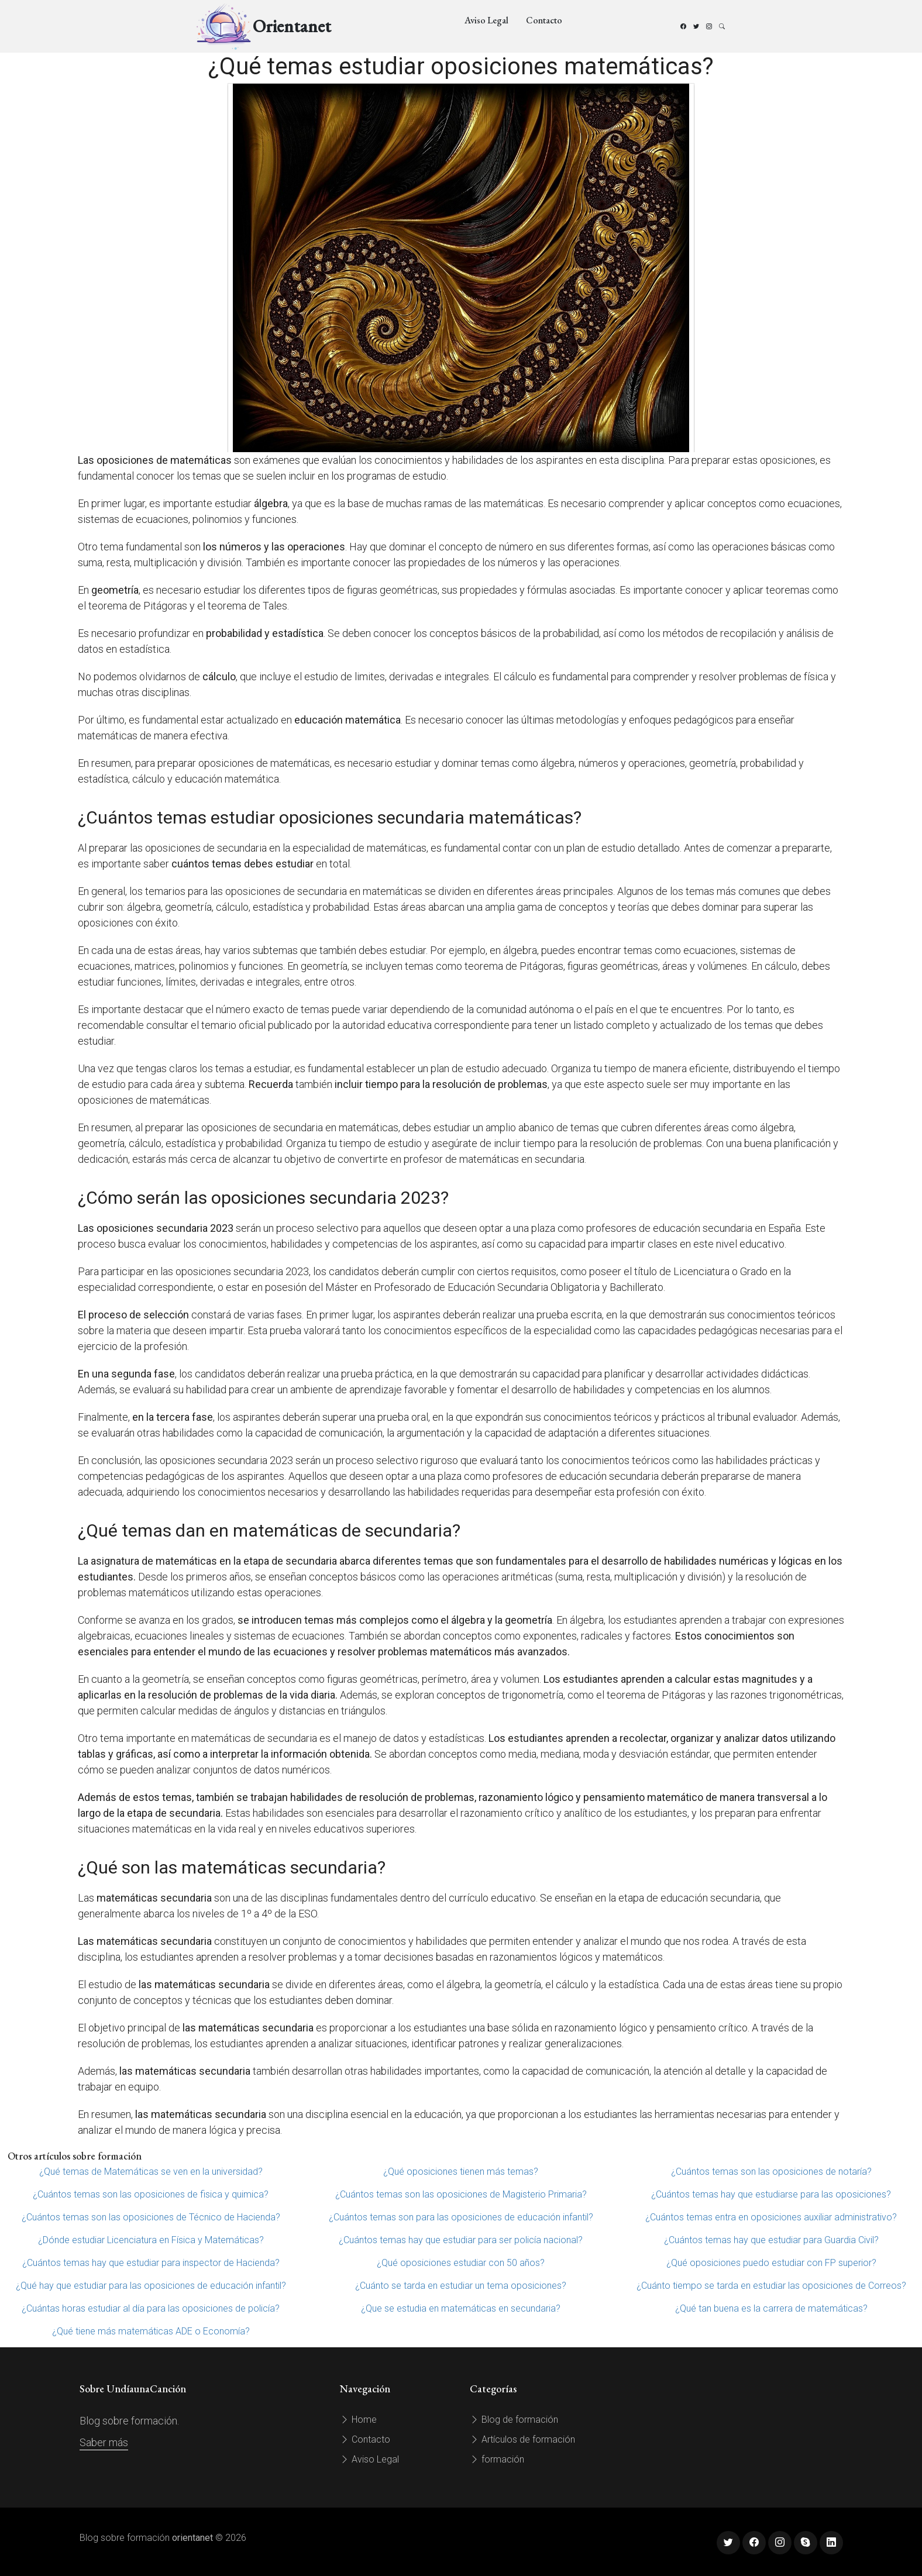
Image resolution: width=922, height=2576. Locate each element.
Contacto (544, 20)
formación (497, 2459)
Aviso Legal (486, 20)
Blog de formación (514, 2419)
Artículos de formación (522, 2439)
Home (358, 2419)
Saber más (104, 2442)
